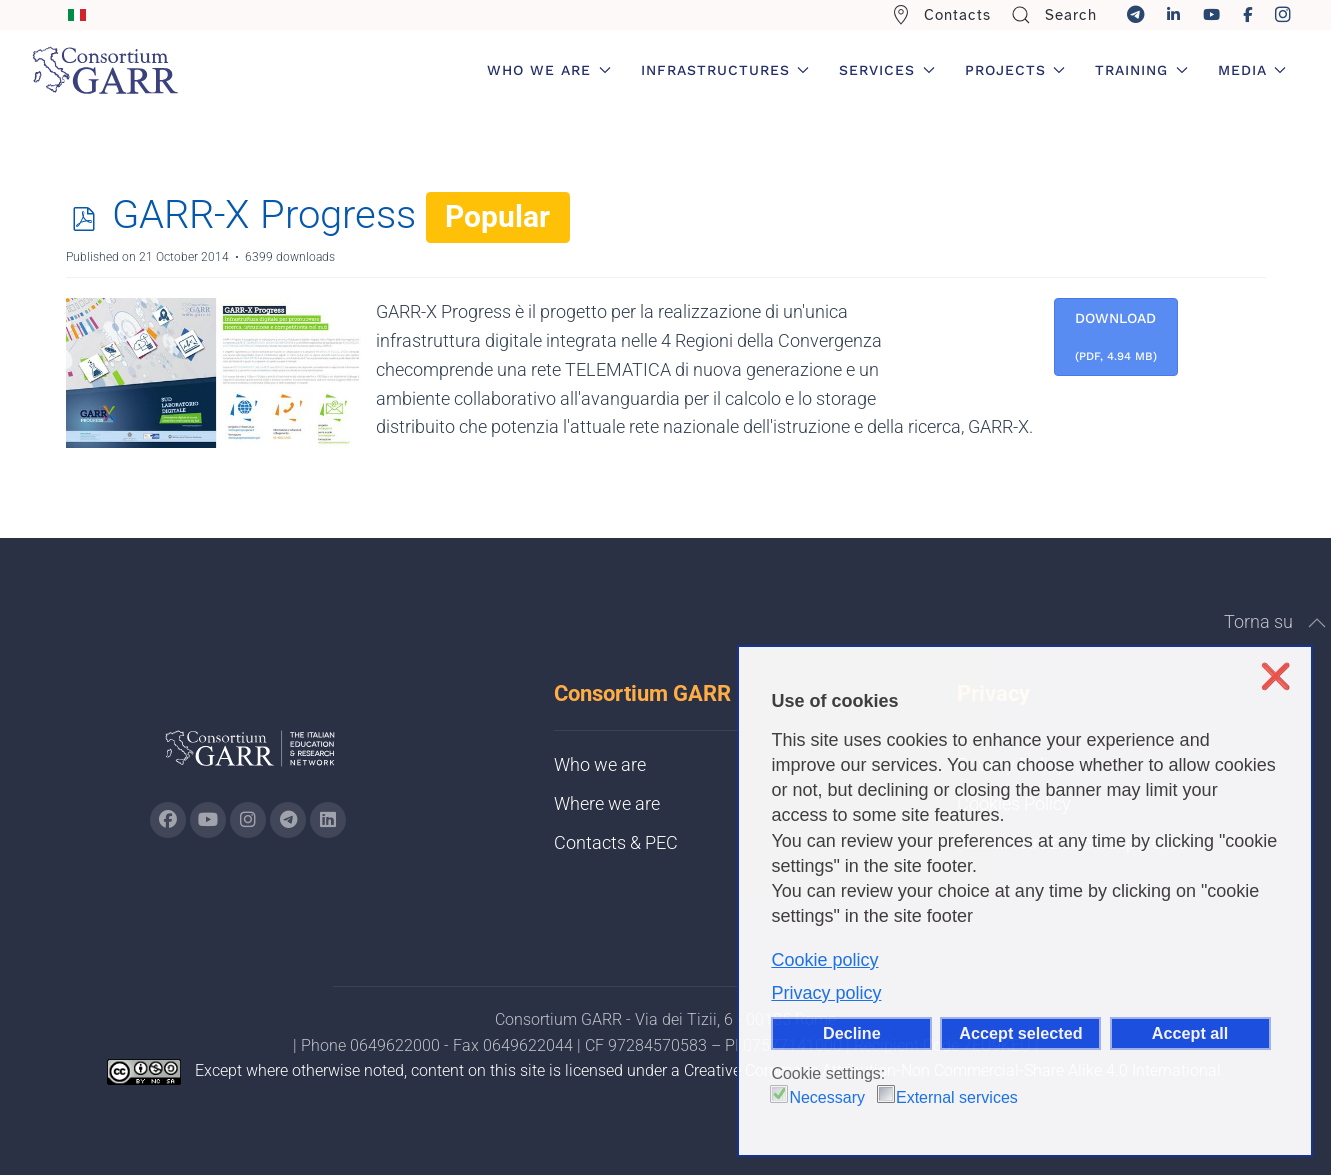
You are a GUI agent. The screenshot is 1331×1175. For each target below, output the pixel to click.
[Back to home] (105, 70)
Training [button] (1141, 70)
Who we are (600, 764)
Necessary (827, 1097)
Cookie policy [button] (824, 960)
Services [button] (887, 70)
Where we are (607, 803)
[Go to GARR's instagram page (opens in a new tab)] (248, 820)
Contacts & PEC (616, 842)
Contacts (941, 15)
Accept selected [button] (1020, 1033)
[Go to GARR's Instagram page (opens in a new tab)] (168, 820)
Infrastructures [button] (725, 70)
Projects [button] (1015, 70)
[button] (1317, 623)
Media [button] (1252, 70)
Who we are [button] (549, 70)
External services (957, 1097)
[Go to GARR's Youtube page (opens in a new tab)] (208, 820)
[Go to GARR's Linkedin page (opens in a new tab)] (328, 820)
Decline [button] (852, 1033)
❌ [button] (1275, 676)
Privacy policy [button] (826, 993)
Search (1054, 15)
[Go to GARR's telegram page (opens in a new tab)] (288, 820)
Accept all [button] (1190, 1033)
